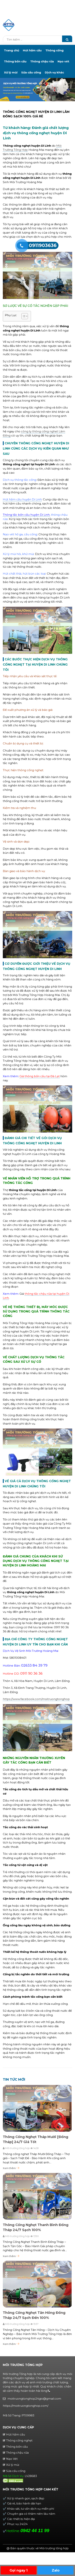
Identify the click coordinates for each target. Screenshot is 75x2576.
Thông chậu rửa (42, 61)
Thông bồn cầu (15, 61)
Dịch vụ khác (54, 72)
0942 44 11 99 (34, 2530)
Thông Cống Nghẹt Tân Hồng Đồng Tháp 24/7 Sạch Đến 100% (34, 2315)
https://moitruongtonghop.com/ (25, 2405)
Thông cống (54, 50)
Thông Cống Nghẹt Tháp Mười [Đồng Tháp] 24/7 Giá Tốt (35, 2139)
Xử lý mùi (10, 72)
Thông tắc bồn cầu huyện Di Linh (26, 514)
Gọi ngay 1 (19, 2570)
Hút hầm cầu (32, 50)
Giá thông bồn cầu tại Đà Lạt (40, 1076)
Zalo (55, 2570)
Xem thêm (11, 2168)
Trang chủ (11, 50)
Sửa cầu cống (31, 72)
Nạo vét (63, 61)
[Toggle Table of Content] (23, 316)
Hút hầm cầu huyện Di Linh (22, 499)
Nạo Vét (12, 2459)
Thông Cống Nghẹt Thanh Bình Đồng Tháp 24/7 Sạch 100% (35, 2227)
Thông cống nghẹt (19, 2440)
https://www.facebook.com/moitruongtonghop (36, 1699)
